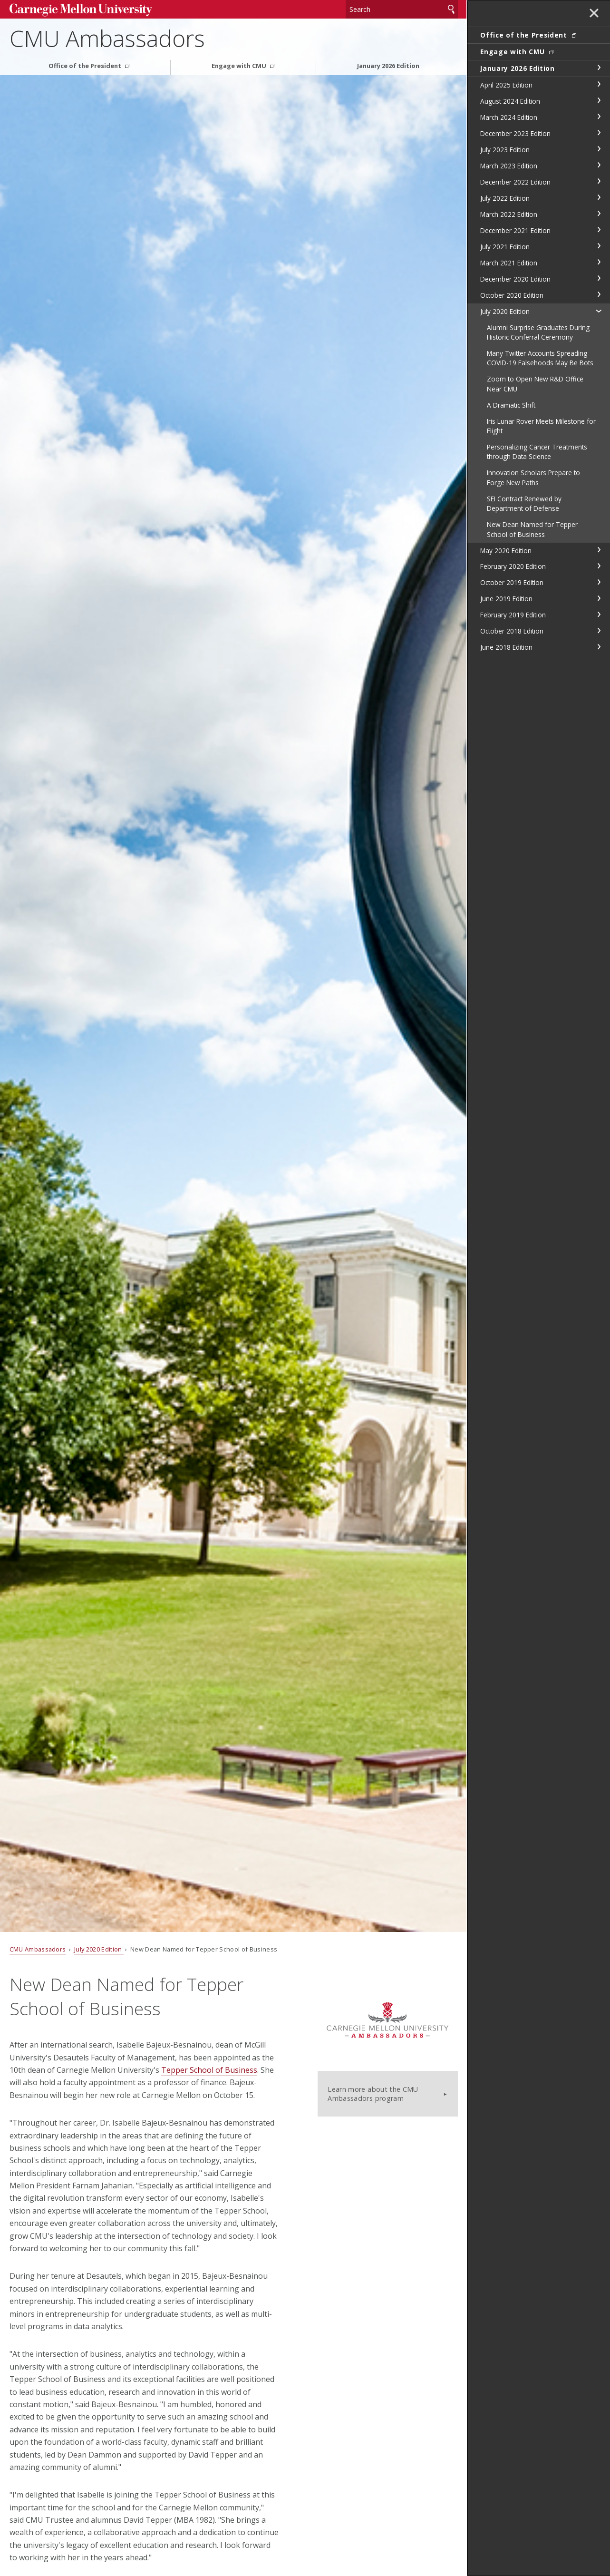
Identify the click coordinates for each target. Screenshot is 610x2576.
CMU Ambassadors (107, 38)
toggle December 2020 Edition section (598, 278)
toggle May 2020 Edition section (598, 550)
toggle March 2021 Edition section (598, 262)
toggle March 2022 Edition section (598, 213)
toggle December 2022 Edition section (598, 181)
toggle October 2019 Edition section (598, 582)
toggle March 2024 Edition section (598, 116)
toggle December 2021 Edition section (598, 230)
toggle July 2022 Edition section (598, 197)
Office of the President (85, 66)
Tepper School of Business (209, 2070)
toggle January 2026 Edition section (598, 67)
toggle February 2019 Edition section (598, 614)
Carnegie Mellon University (81, 10)
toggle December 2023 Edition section (598, 133)
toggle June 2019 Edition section (598, 598)
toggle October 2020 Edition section (598, 294)
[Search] (402, 9)
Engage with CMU (240, 66)
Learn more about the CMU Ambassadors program (373, 2094)
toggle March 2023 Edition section (598, 165)
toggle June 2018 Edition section (598, 647)
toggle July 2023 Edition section (598, 149)
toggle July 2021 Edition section (598, 246)
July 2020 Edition (99, 1949)
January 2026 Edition (388, 66)
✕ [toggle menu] (594, 13)
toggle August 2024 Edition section (598, 100)
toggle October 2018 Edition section (598, 631)
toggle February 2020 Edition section (598, 566)
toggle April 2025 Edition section (598, 84)
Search (451, 9)
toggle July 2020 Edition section (598, 310)
